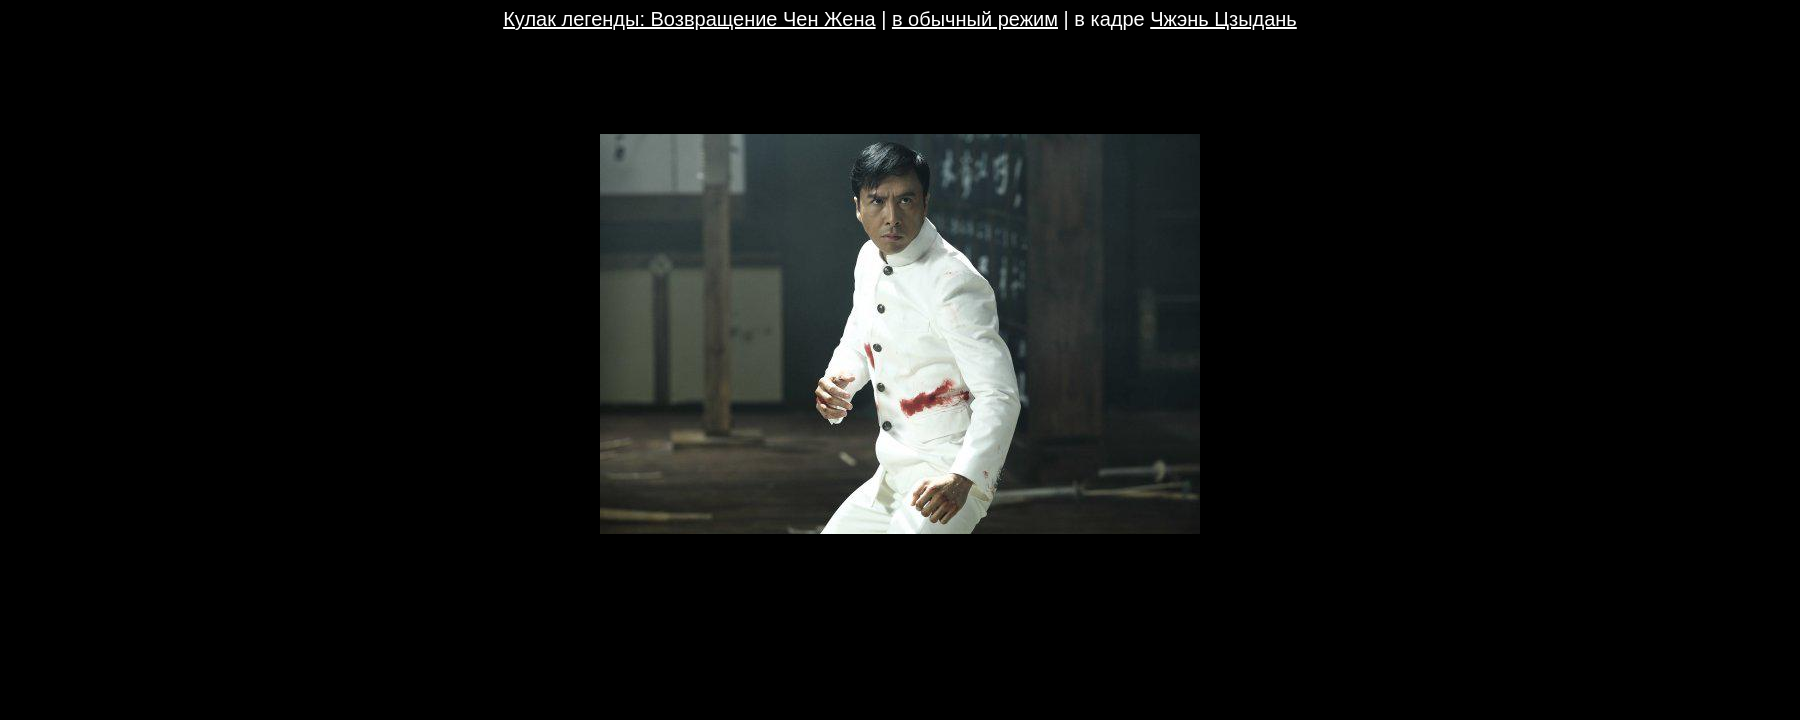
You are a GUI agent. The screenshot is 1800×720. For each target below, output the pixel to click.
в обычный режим (975, 19)
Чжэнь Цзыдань (1223, 19)
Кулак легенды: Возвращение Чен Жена (689, 19)
